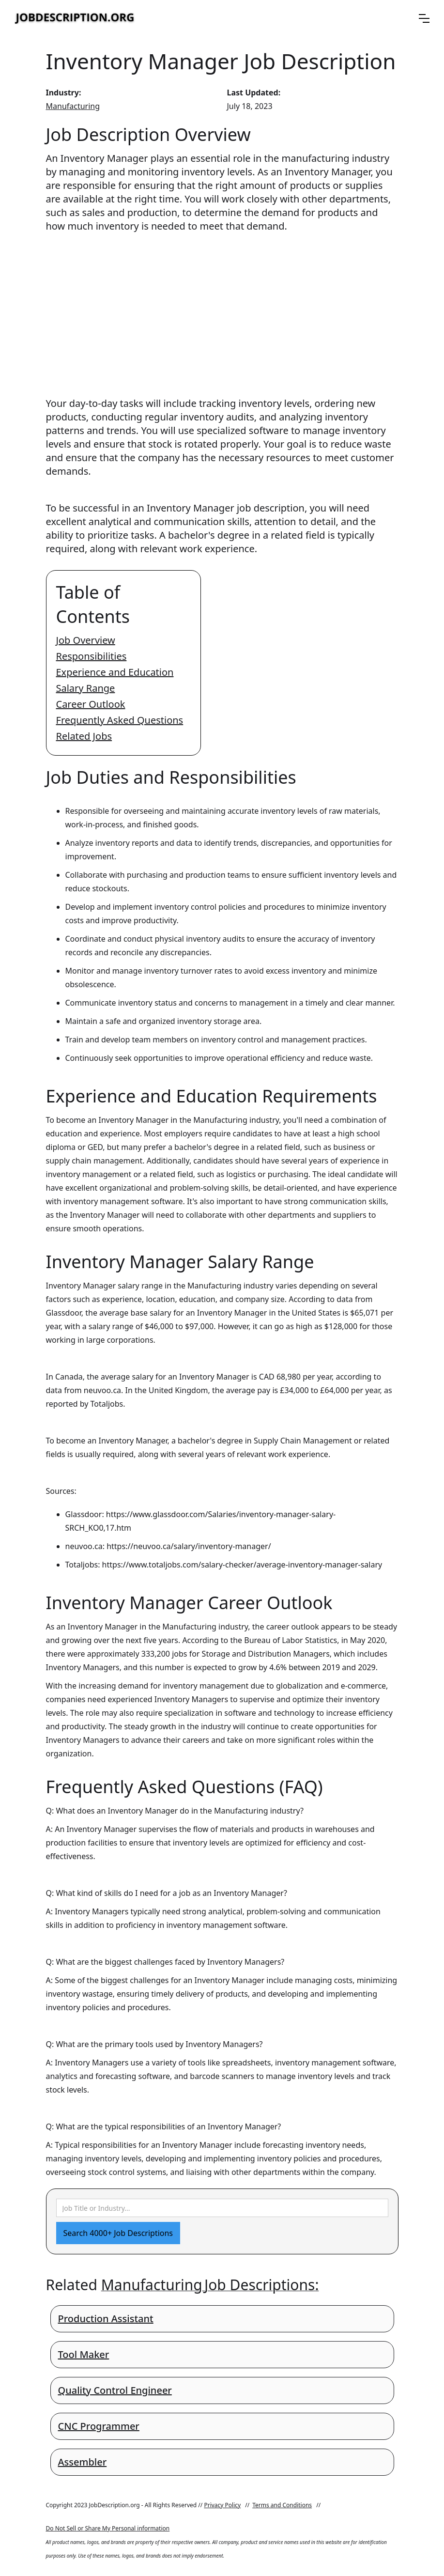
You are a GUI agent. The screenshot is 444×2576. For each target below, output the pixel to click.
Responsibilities (91, 656)
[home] (75, 18)
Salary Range (85, 688)
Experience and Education (115, 672)
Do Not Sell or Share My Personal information (108, 2528)
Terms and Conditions (282, 2505)
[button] (424, 18)
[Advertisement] (222, 305)
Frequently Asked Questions (120, 720)
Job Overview (85, 640)
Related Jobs (84, 736)
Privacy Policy (222, 2505)
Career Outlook (90, 704)
